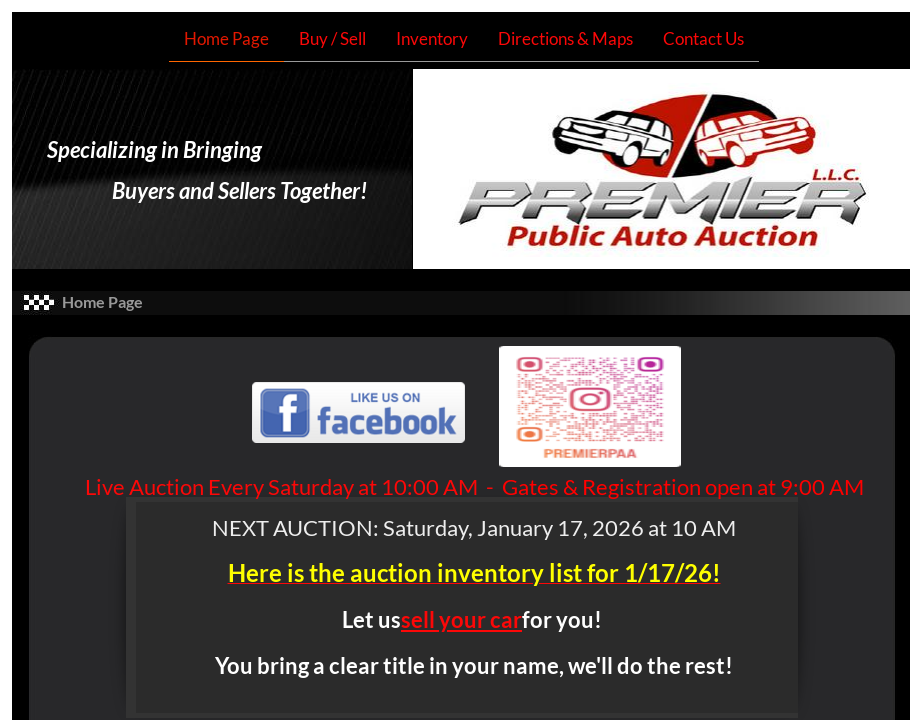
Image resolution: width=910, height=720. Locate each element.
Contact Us (703, 38)
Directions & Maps (565, 38)
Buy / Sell (332, 38)
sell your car (461, 619)
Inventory (432, 38)
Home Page (226, 38)
